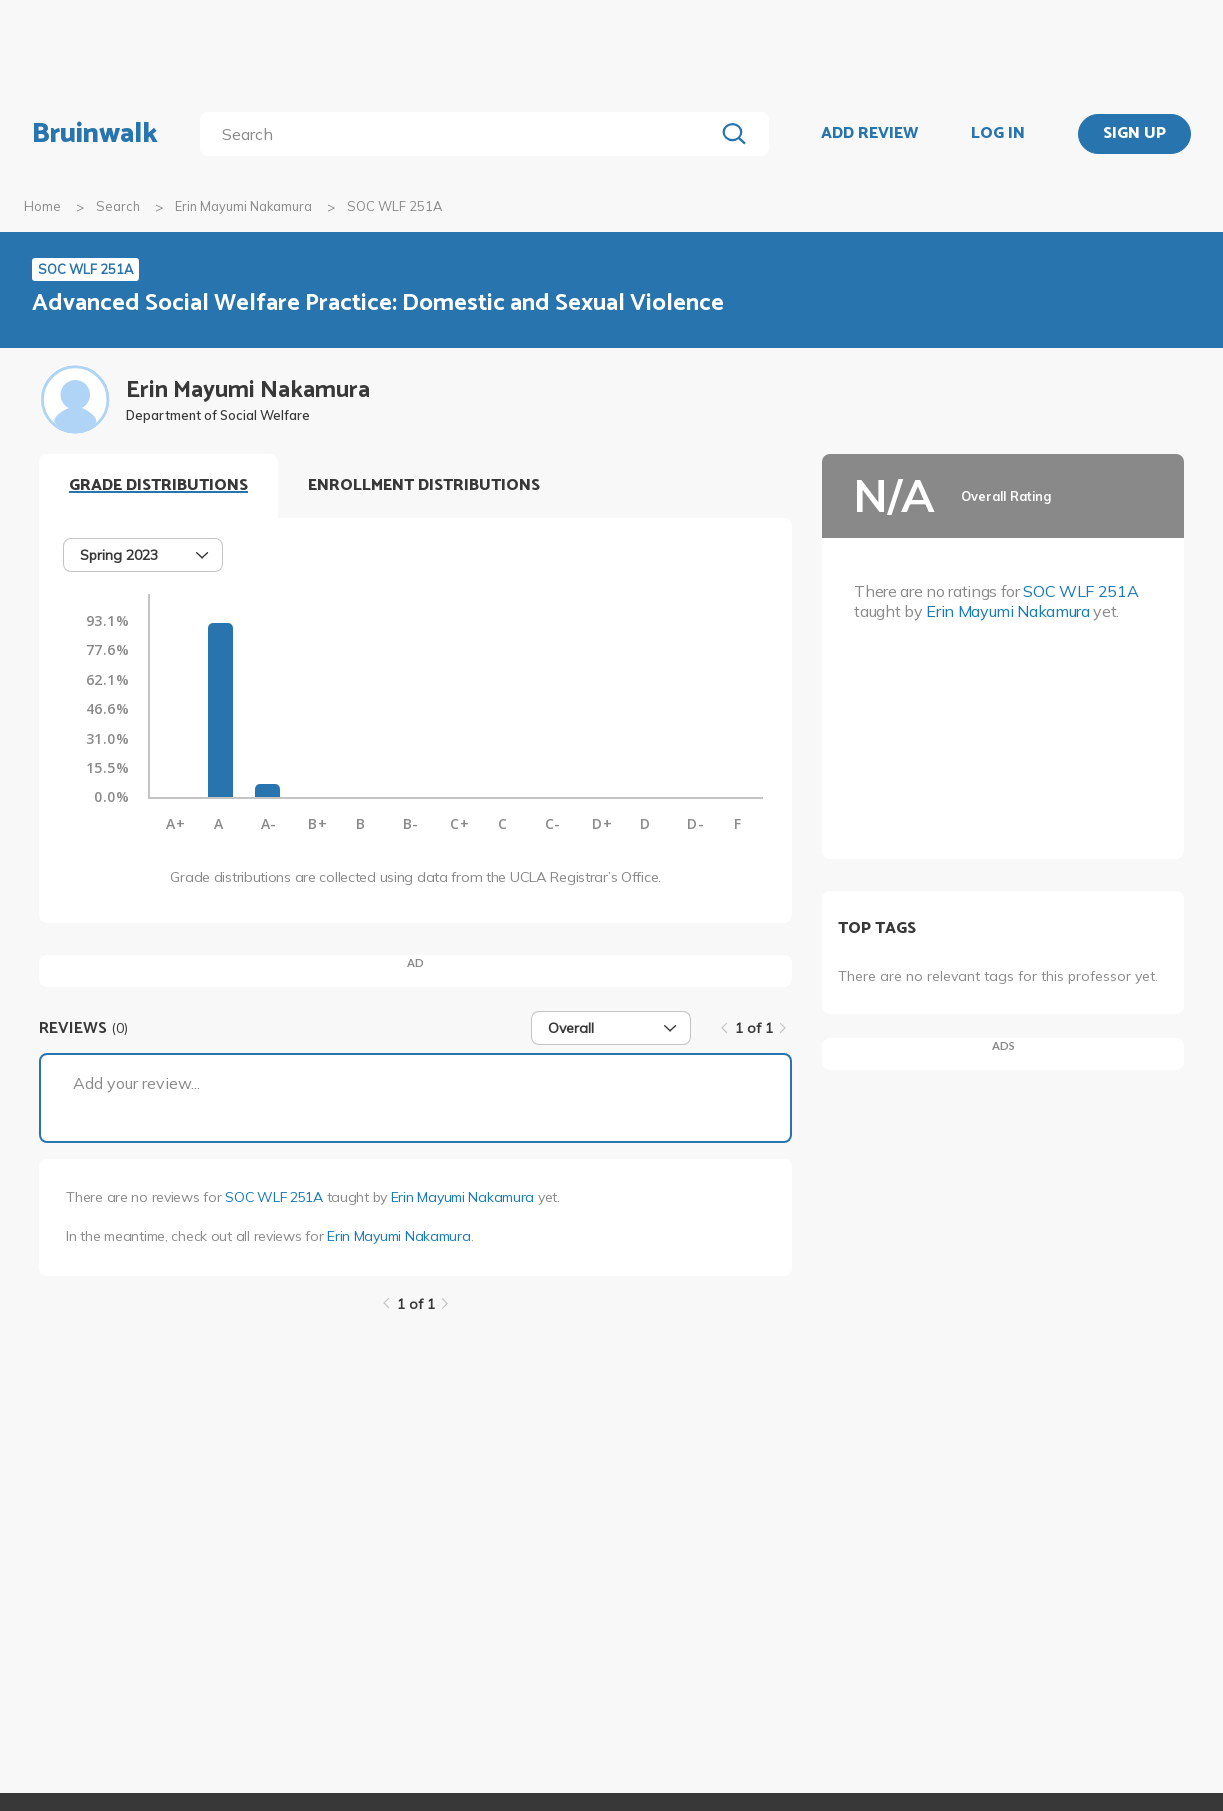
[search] (461, 134)
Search (118, 206)
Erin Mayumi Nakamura (243, 206)
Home (42, 206)
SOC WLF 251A (274, 1197)
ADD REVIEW (869, 134)
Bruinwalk (95, 134)
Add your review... (136, 1083)
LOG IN (998, 134)
